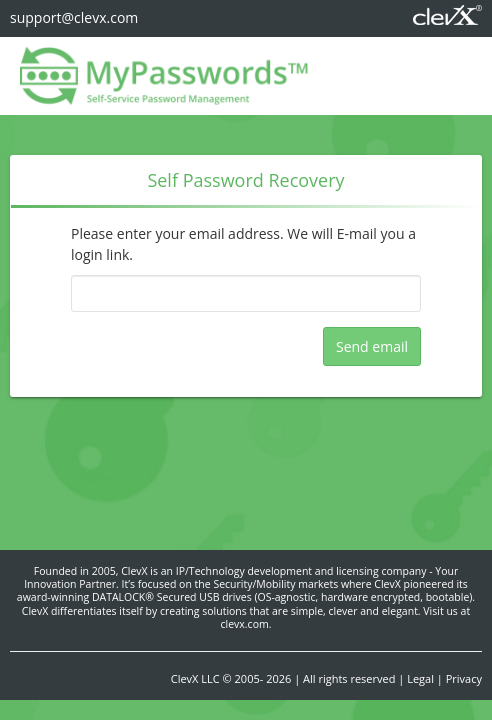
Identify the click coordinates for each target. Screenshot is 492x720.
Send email (372, 346)
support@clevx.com (74, 17)
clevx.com (245, 624)
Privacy (464, 678)
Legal (420, 678)
